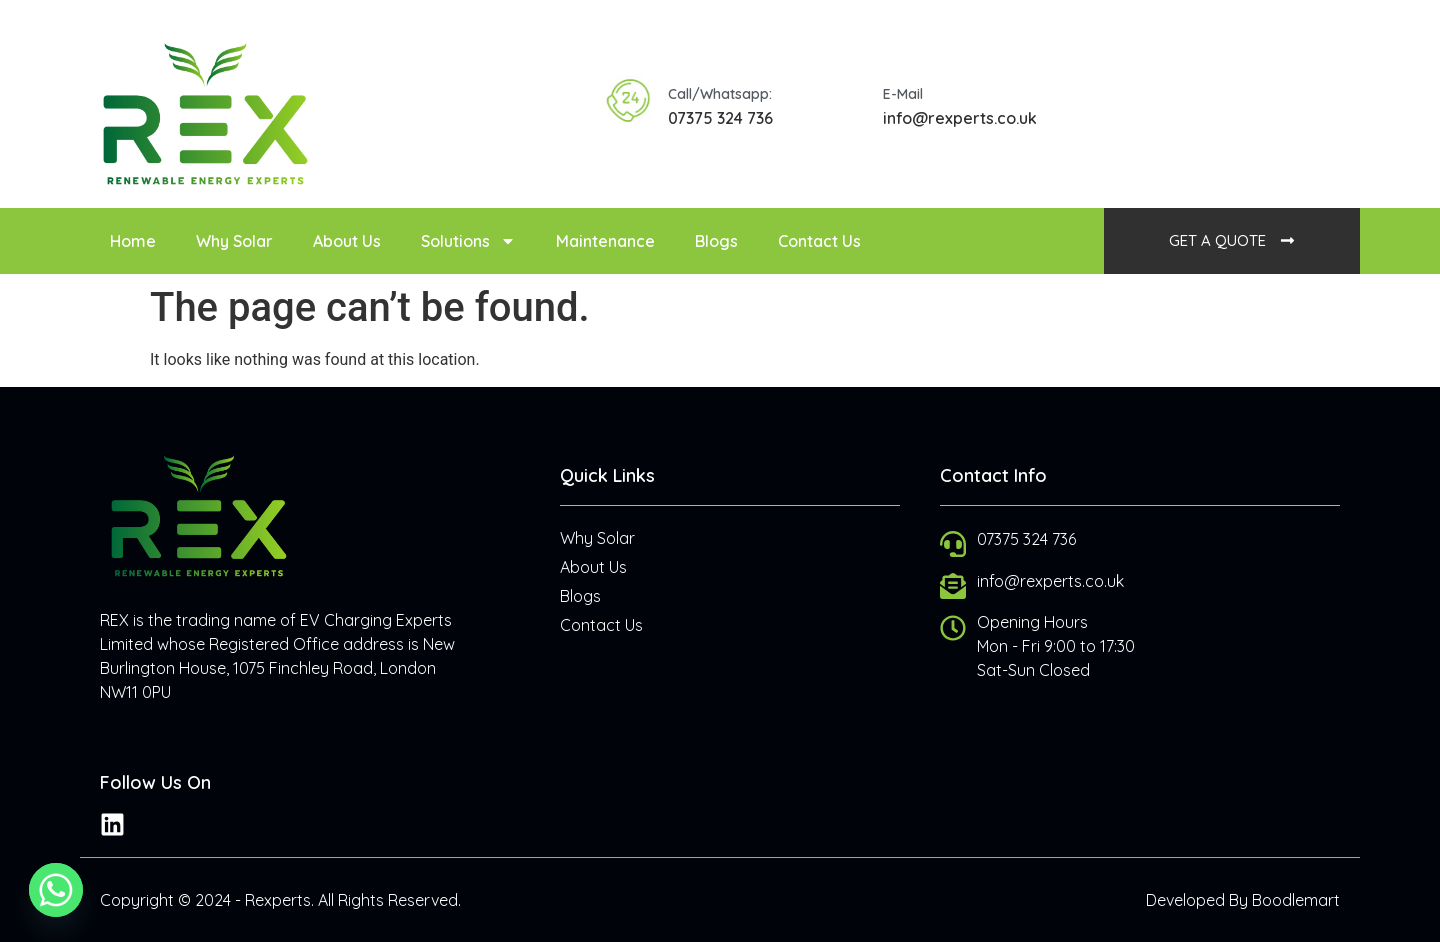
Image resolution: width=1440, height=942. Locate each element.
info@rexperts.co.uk (960, 118)
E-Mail (903, 94)
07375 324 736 (720, 118)
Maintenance (605, 241)
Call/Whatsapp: (720, 94)
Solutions (468, 241)
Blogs (716, 241)
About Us (347, 241)
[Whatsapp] (56, 890)
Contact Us (819, 241)
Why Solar (234, 241)
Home (133, 241)
